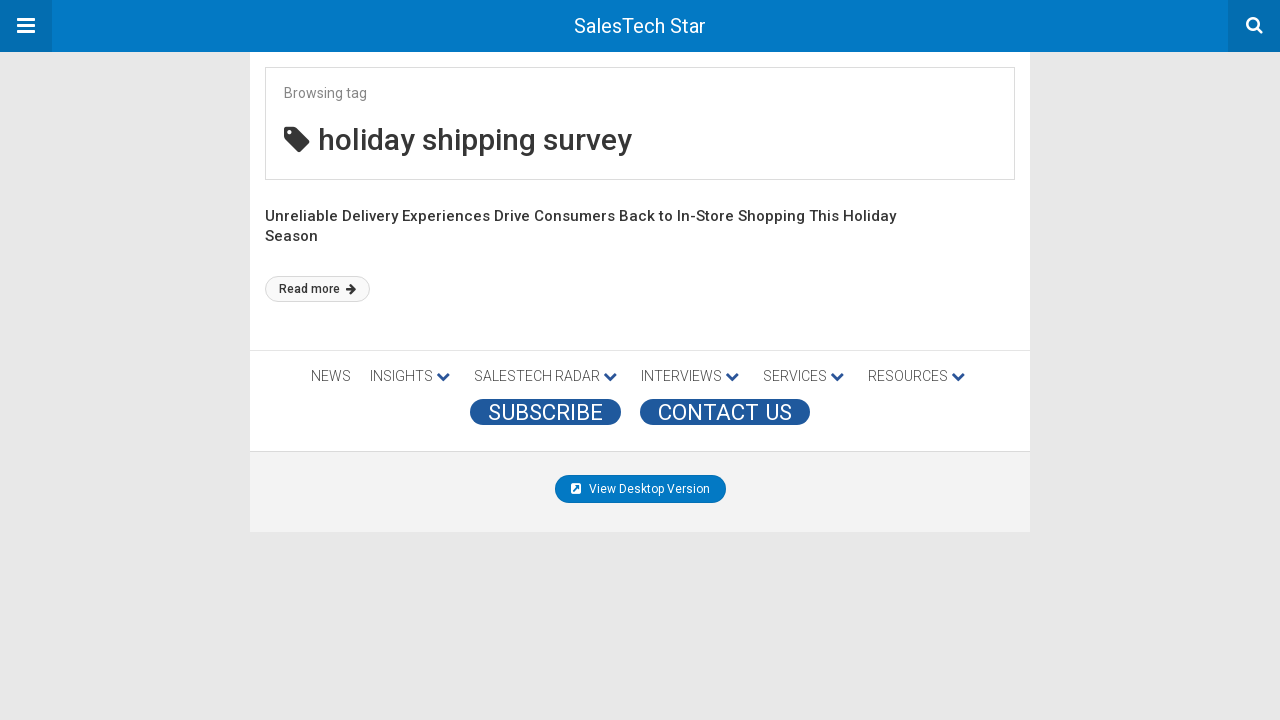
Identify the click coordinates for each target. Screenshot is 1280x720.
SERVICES (803, 376)
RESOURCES (916, 376)
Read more (317, 289)
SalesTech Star (640, 26)
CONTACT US (725, 412)
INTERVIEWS (690, 376)
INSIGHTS (410, 376)
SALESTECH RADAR (545, 376)
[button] (26, 26)
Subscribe (545, 412)
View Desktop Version (640, 489)
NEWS (331, 376)
